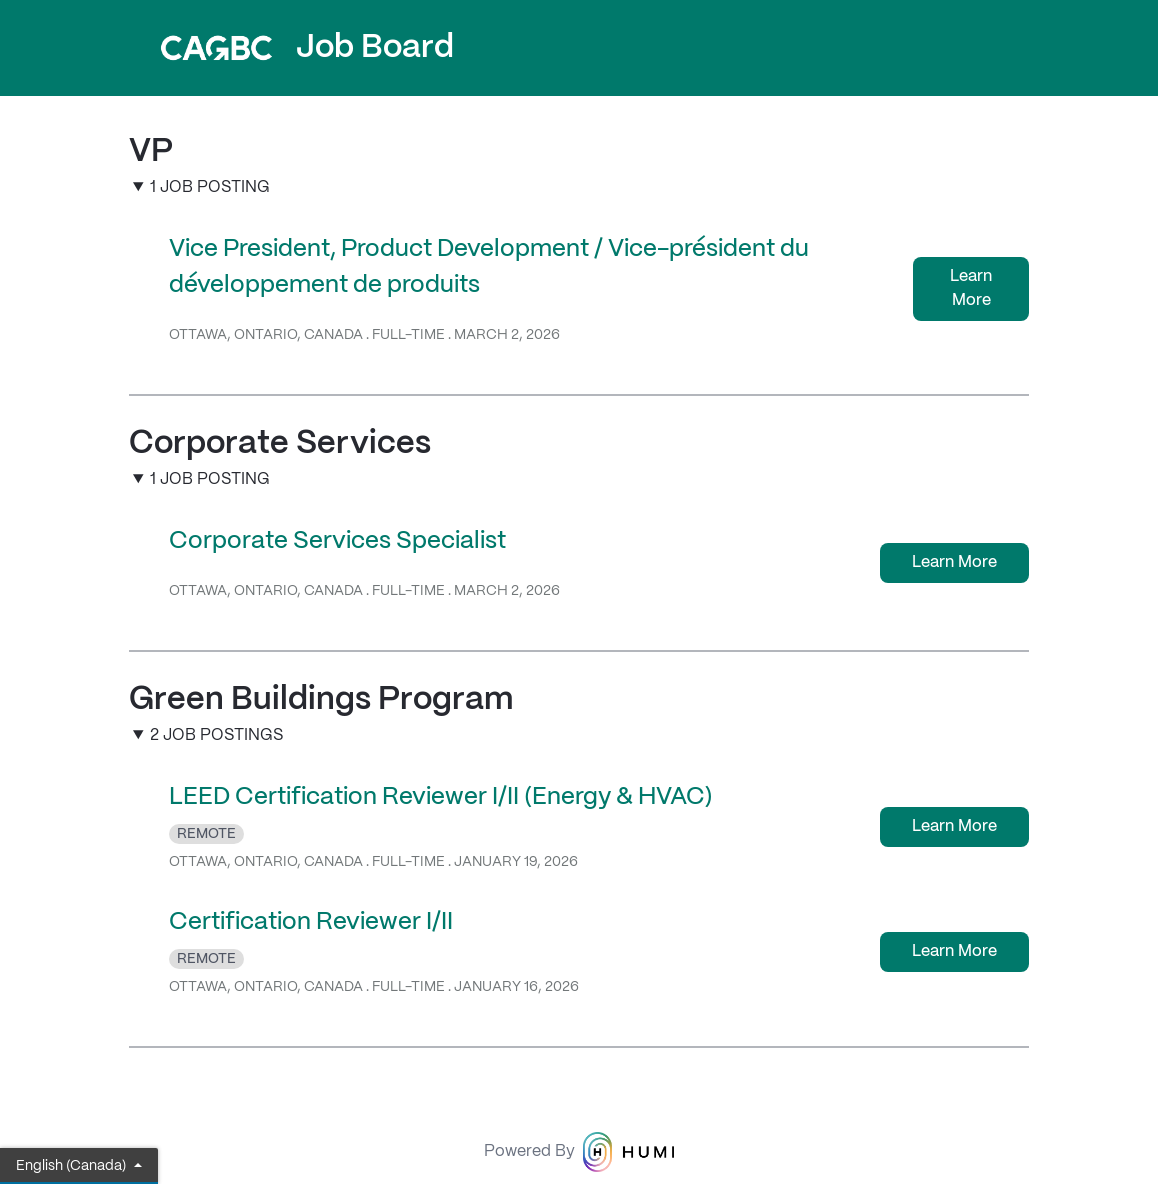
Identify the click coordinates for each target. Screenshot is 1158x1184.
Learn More (971, 288)
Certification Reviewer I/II (311, 922)
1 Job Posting (210, 187)
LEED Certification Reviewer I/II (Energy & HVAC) (441, 797)
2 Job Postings (216, 735)
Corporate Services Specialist (337, 541)
